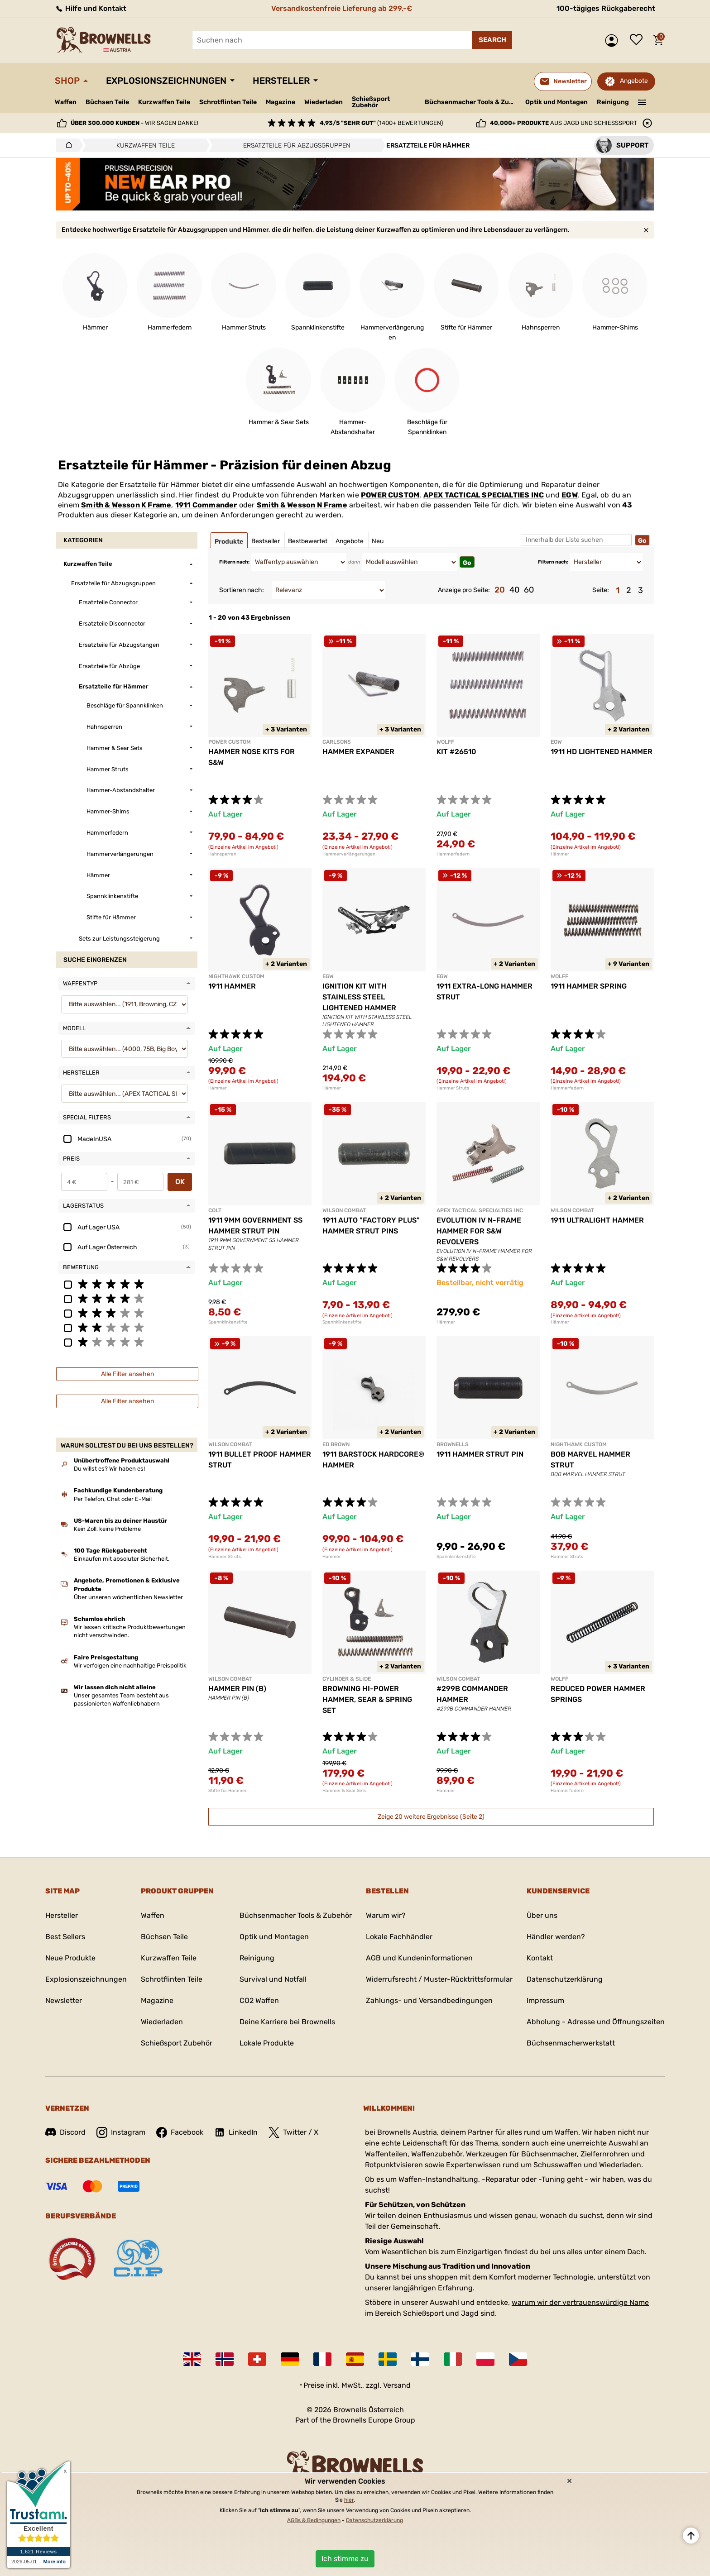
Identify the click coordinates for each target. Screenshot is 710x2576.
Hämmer (560, 854)
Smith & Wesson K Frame (126, 505)
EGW (569, 495)
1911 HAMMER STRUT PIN (480, 1454)
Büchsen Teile (107, 102)
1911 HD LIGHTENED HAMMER (601, 751)
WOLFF (445, 742)
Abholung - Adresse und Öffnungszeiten (596, 2021)
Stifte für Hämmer (227, 1790)
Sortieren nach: (241, 590)
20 (499, 590)
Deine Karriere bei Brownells (287, 2021)
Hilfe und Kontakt (90, 8)
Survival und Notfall (273, 1979)
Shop (67, 80)
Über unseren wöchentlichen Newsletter (128, 1597)
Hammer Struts (453, 1088)
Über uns (542, 1915)
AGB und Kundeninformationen (419, 1958)
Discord (65, 2132)
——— (642, 101)
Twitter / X (293, 2132)
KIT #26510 (456, 751)
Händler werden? (556, 1936)
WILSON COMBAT (344, 1210)
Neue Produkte (70, 1958)
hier (349, 2500)
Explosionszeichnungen (166, 80)
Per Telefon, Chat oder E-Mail (113, 1499)
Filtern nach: (234, 562)
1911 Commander (206, 505)
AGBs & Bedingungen (314, 2520)
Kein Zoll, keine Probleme (107, 1528)
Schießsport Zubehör (371, 102)
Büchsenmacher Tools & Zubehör (471, 102)
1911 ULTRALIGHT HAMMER (597, 1220)
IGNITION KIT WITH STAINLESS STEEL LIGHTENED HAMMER (359, 997)
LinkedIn (236, 2132)
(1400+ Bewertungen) (381, 122)
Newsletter (63, 2000)
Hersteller (281, 80)
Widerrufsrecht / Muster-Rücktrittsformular (439, 1979)
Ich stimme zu (345, 2558)
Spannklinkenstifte (228, 1322)
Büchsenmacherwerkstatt (571, 2043)
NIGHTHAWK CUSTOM (236, 976)
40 (514, 590)
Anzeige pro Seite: (464, 590)
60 (529, 590)
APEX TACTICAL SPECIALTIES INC (483, 495)
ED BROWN (336, 1444)
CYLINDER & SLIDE (346, 1679)
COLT (214, 1210)
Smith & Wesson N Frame (302, 505)
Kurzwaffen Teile (164, 102)
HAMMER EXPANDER (358, 751)
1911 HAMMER (232, 986)
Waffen (66, 102)
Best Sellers (65, 1936)
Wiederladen (323, 102)
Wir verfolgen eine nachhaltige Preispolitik (130, 1665)
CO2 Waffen (259, 2000)
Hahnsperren (222, 854)
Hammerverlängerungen (348, 854)
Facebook (179, 2132)
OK (180, 1181)
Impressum (545, 2000)
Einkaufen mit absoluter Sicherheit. (121, 1558)
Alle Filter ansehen (127, 1374)
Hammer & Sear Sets (344, 1790)
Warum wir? (386, 1915)
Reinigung (613, 102)
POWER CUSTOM (390, 495)
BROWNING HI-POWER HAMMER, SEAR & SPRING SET (367, 1699)
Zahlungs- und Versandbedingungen (429, 2000)
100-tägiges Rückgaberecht (605, 8)
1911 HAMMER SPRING (589, 986)
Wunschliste (638, 40)
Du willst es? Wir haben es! (109, 1468)
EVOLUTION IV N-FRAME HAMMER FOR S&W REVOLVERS (479, 1231)
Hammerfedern (453, 854)
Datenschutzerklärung (565, 1979)
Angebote (634, 81)
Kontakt (540, 1958)
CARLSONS (336, 742)
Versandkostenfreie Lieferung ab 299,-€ (341, 8)
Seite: (600, 590)
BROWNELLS (453, 1444)
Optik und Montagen (556, 102)
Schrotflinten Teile (228, 102)
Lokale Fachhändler (399, 1936)
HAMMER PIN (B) (237, 1688)
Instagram (120, 2132)
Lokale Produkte (267, 2043)
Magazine (280, 102)
